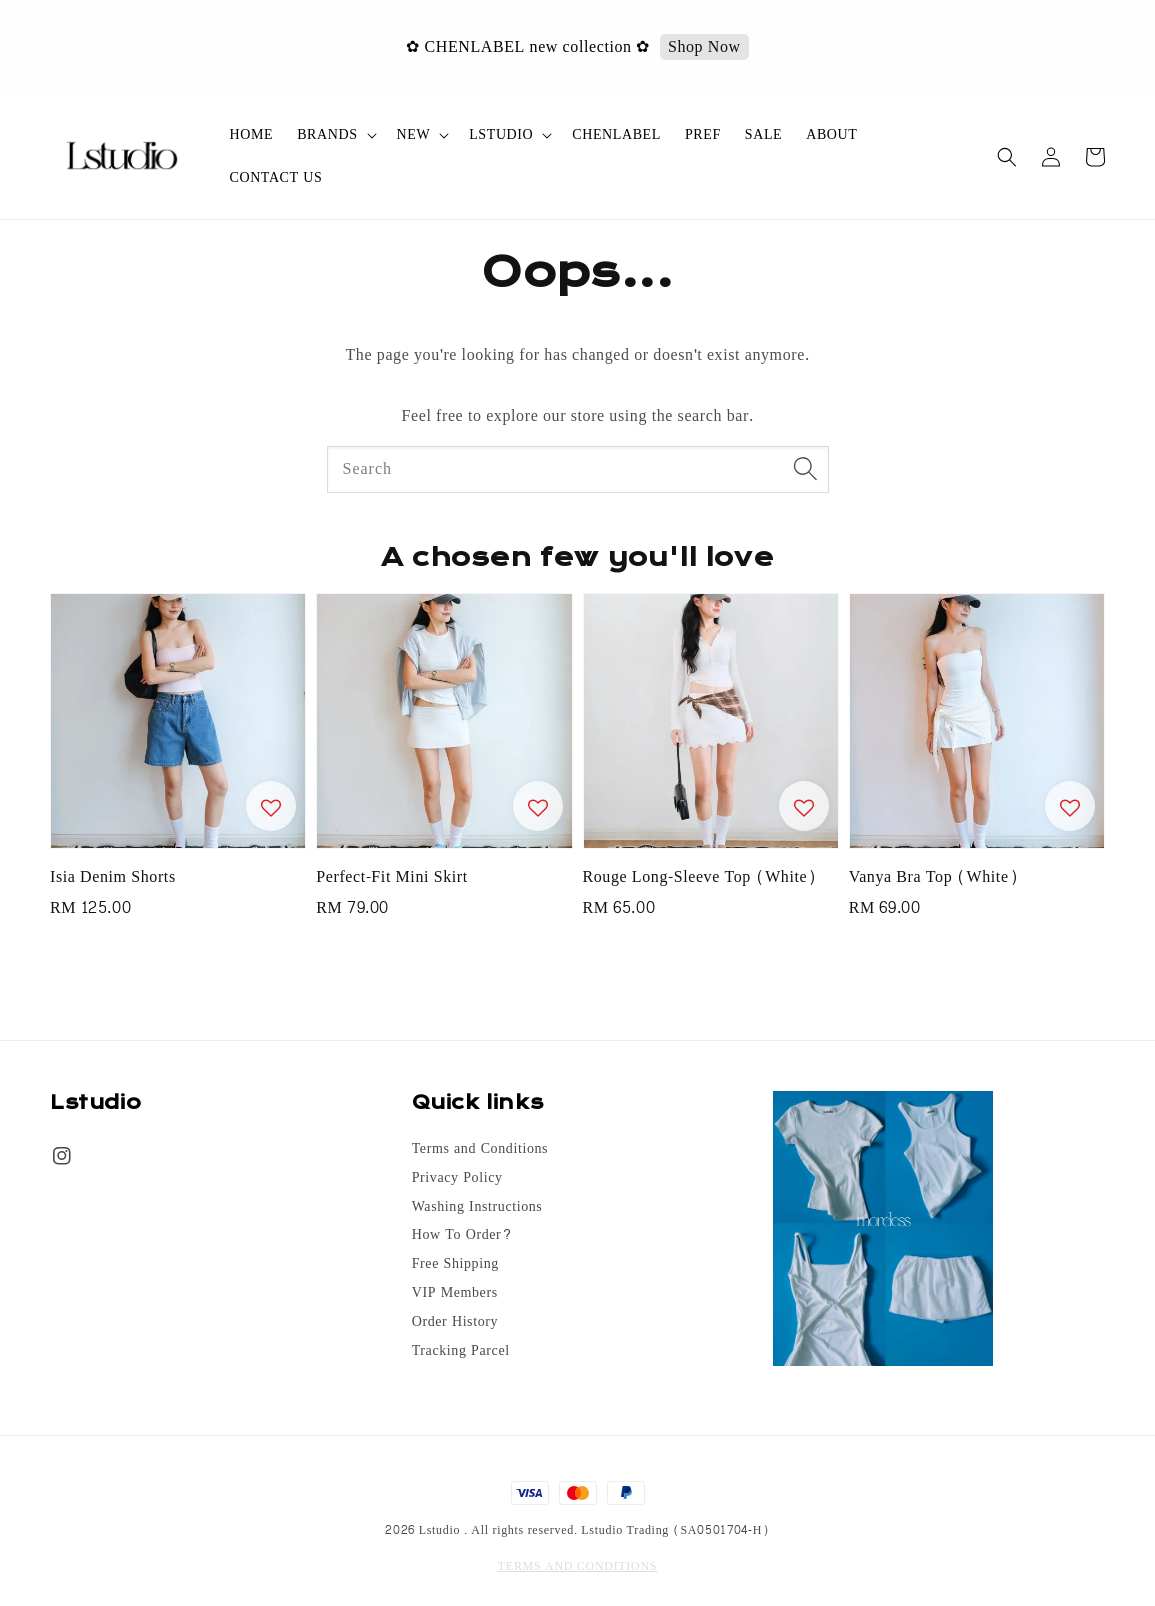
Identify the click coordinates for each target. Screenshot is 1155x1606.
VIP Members (455, 1293)
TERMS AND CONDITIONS (577, 1566)
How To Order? (462, 1235)
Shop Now (726, 47)
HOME (252, 134)
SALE (763, 134)
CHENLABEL (616, 134)
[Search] (806, 469)
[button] (1007, 157)
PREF (703, 134)
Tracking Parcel (461, 1351)
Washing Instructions (477, 1207)
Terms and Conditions (480, 1150)
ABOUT (831, 134)
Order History (455, 1322)
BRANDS (327, 135)
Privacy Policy (457, 1178)
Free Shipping (455, 1264)
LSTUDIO (501, 135)
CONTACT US (276, 177)
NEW (414, 135)
